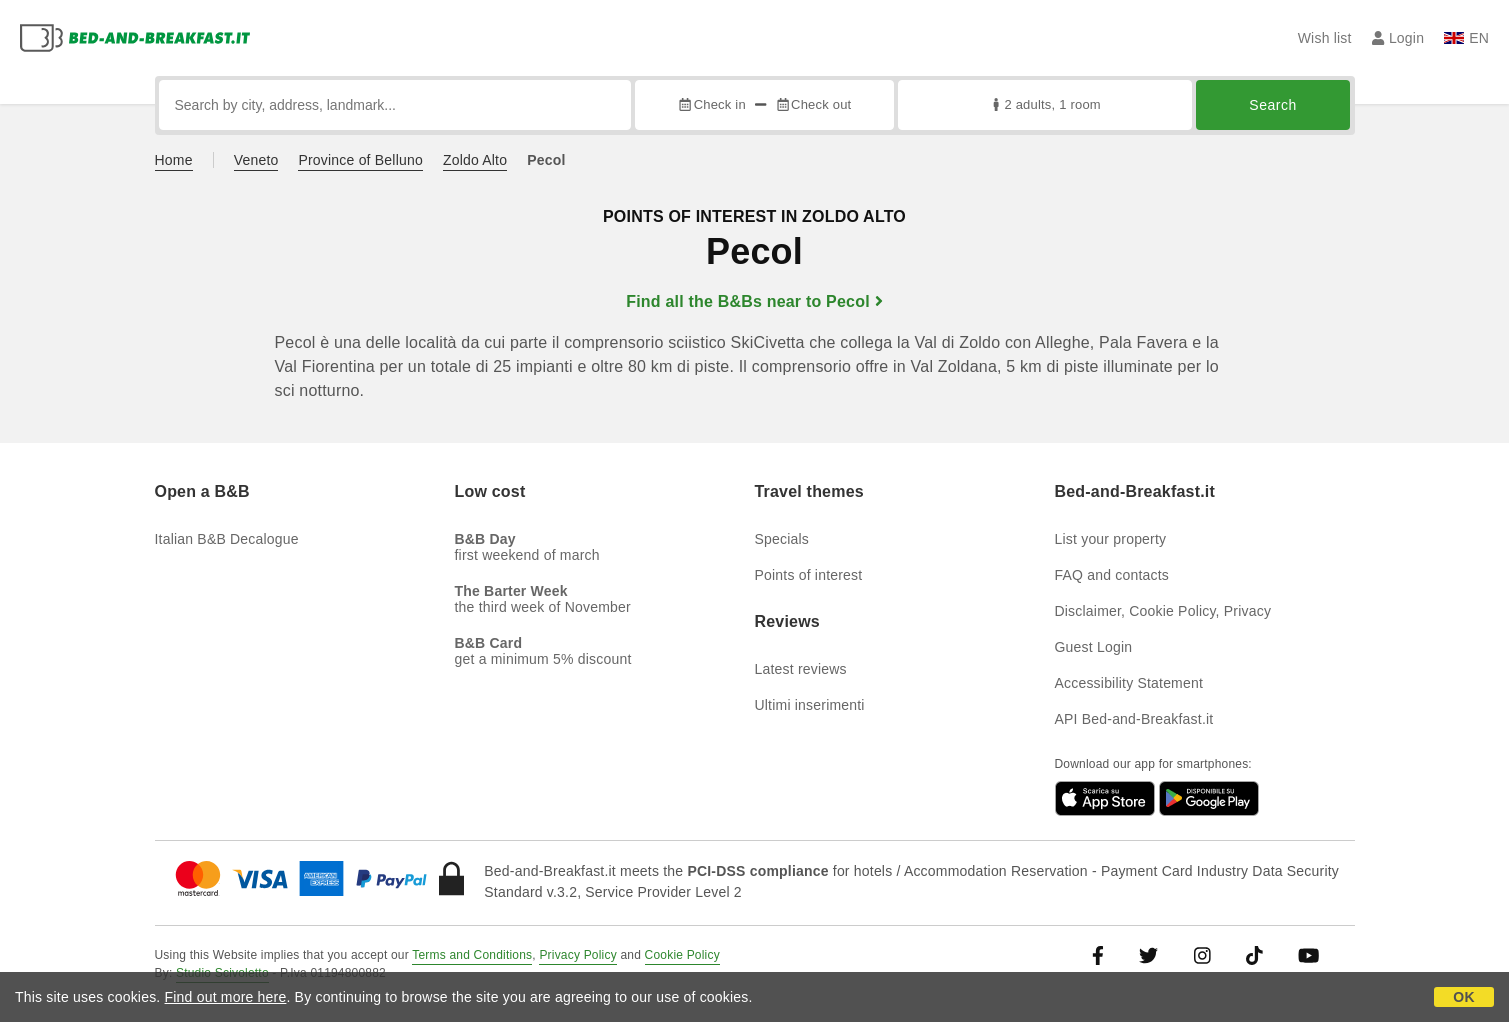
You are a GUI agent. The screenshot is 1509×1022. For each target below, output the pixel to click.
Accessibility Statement (1129, 683)
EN (1466, 38)
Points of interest (809, 575)
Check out (813, 104)
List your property (1111, 539)
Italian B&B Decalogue (227, 539)
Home (174, 160)
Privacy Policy (577, 955)
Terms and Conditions (472, 955)
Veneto (256, 160)
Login (1398, 38)
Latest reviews (801, 669)
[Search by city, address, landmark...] (395, 105)
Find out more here (226, 997)
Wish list (1325, 38)
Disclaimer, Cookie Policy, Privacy (1163, 611)
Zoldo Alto (475, 160)
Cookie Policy (682, 955)
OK (1463, 997)
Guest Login (1094, 647)
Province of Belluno (360, 160)
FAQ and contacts (1112, 575)
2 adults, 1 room (1044, 104)
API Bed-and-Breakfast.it (1134, 719)
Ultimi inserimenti (810, 705)
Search (1272, 105)
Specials (782, 539)
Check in (711, 104)
